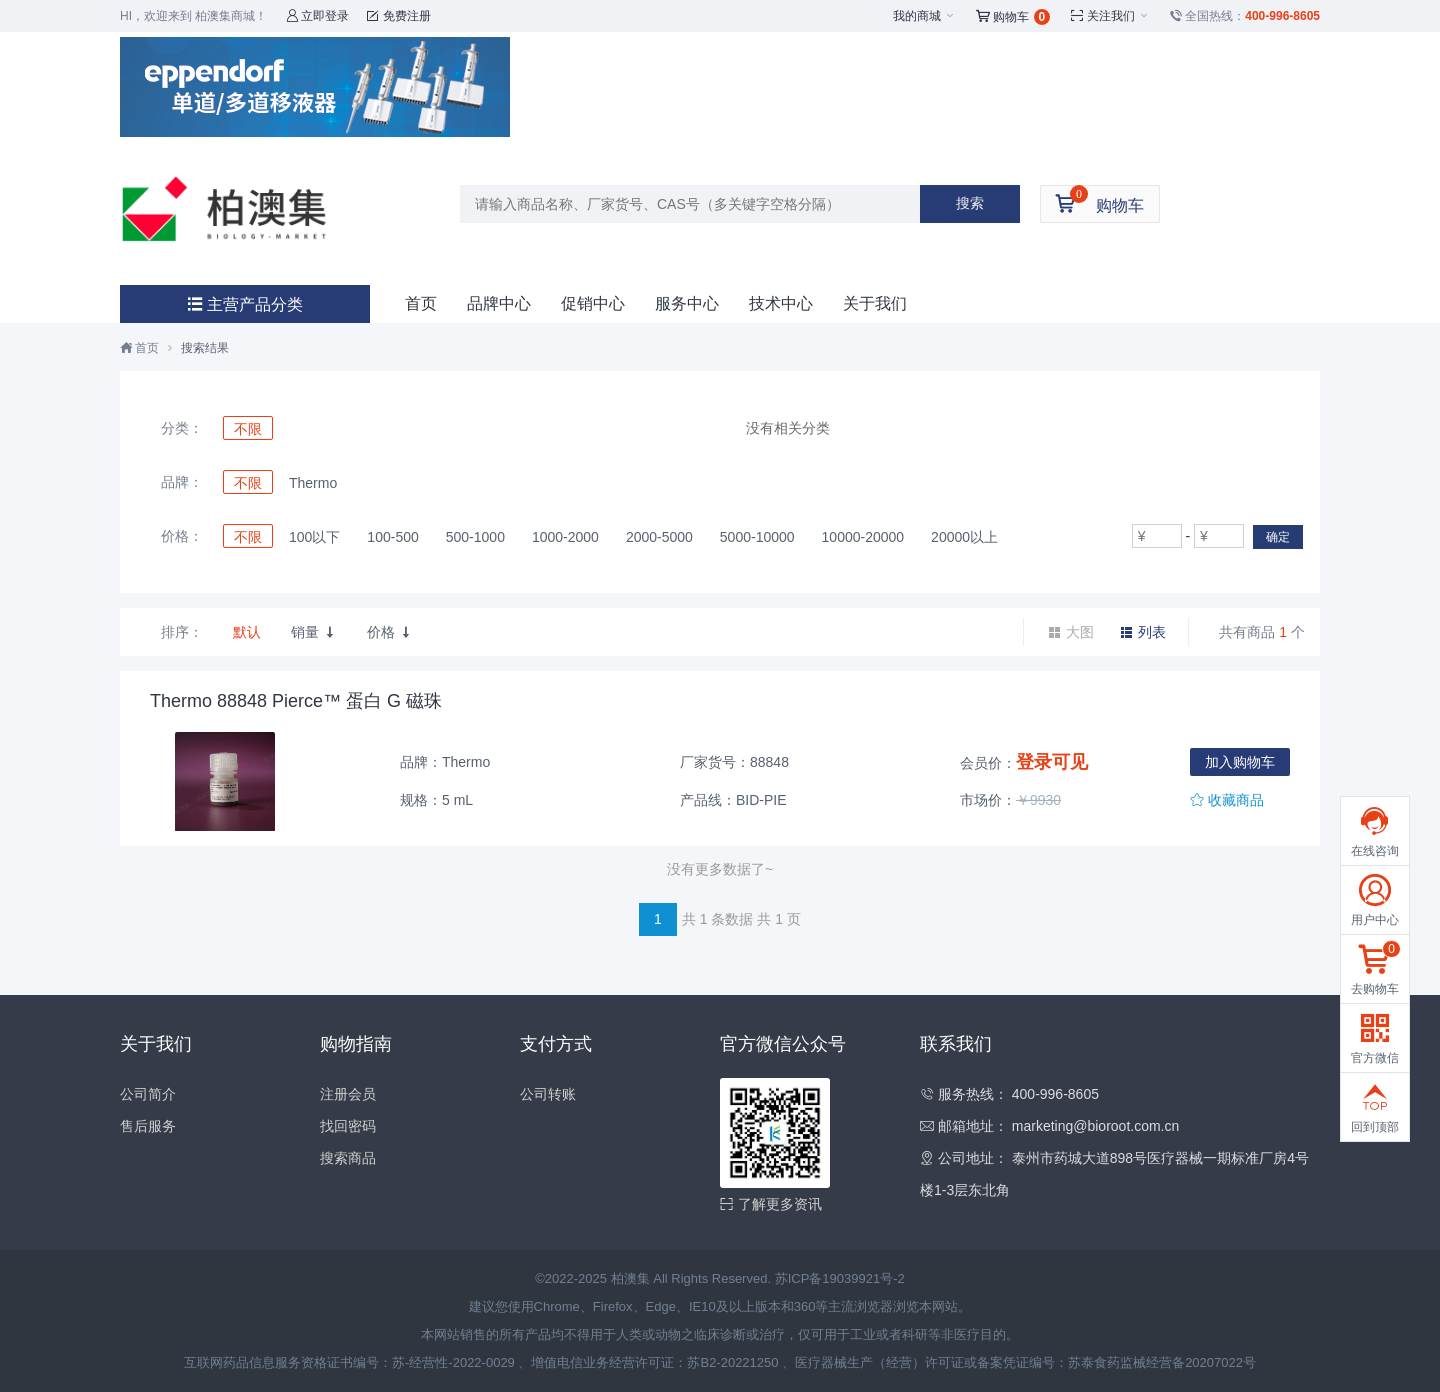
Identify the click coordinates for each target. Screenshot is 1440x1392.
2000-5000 (659, 537)
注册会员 (348, 1094)
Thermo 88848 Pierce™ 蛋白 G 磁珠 (296, 701)
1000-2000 (565, 537)
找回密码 (348, 1126)
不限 (248, 429)
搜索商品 (348, 1158)
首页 (421, 303)
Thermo (313, 483)
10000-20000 (863, 537)
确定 (1278, 537)
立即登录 (317, 16)
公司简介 (148, 1094)
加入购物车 (1240, 762)
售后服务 (148, 1126)
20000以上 (964, 537)
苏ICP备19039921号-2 (840, 1278)
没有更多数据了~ (720, 869)
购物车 (1013, 17)
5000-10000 (757, 537)
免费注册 (398, 16)
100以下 (314, 537)
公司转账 (548, 1094)
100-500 (392, 537)
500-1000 (475, 537)
